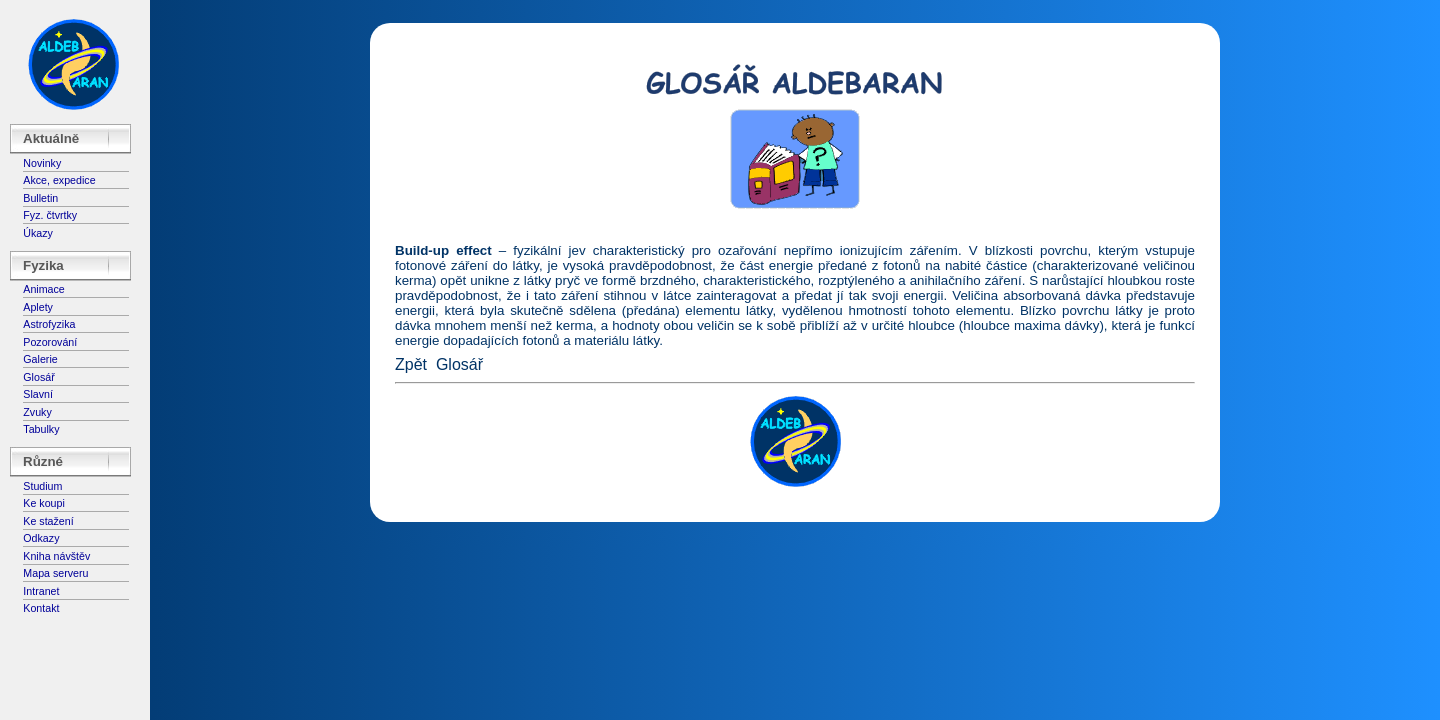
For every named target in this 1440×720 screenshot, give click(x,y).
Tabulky (41, 429)
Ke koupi (43, 503)
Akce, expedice (59, 180)
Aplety (38, 307)
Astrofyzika (49, 324)
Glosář (38, 377)
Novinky (42, 163)
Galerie (40, 359)
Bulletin (40, 198)
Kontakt (41, 608)
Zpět (411, 364)
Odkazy (41, 538)
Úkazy (38, 233)
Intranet (41, 591)
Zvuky (37, 412)
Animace (43, 289)
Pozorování (50, 342)
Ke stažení (48, 521)
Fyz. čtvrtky (50, 215)
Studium (42, 486)
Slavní (38, 394)
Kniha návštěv (56, 556)
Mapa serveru (55, 573)
